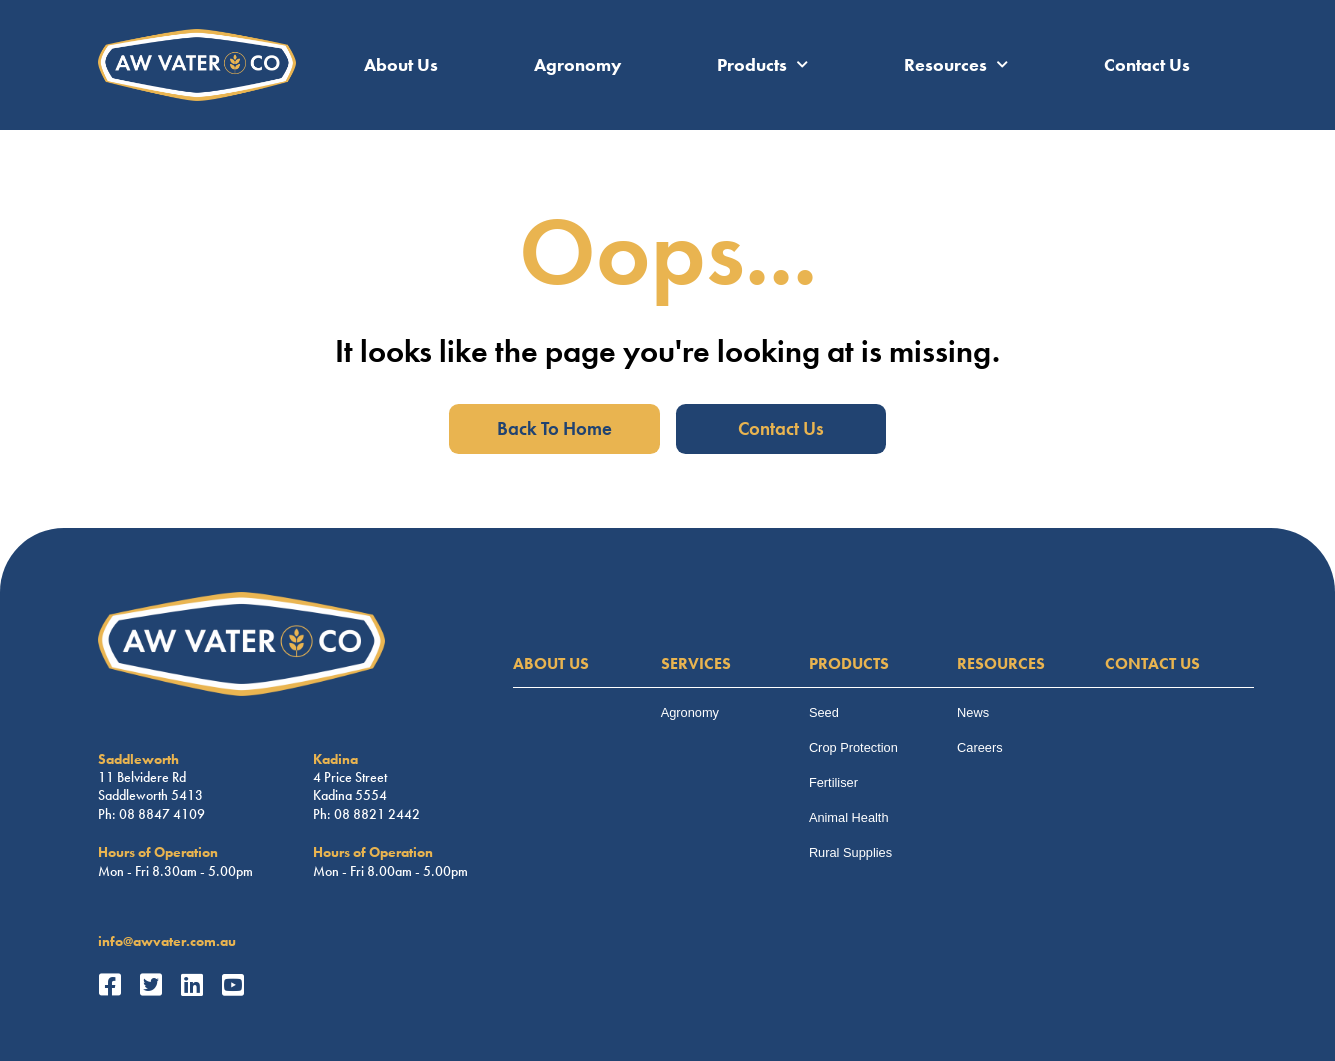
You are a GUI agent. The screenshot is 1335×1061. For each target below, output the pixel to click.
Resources (956, 65)
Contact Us (1147, 65)
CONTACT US (1152, 663)
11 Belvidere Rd (142, 777)
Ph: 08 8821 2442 (366, 814)
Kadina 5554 (350, 795)
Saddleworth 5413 (150, 795)
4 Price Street (350, 777)
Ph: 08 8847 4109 (151, 814)
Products (762, 65)
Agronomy (578, 65)
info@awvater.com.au (167, 941)
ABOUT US (551, 663)
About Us (401, 65)
